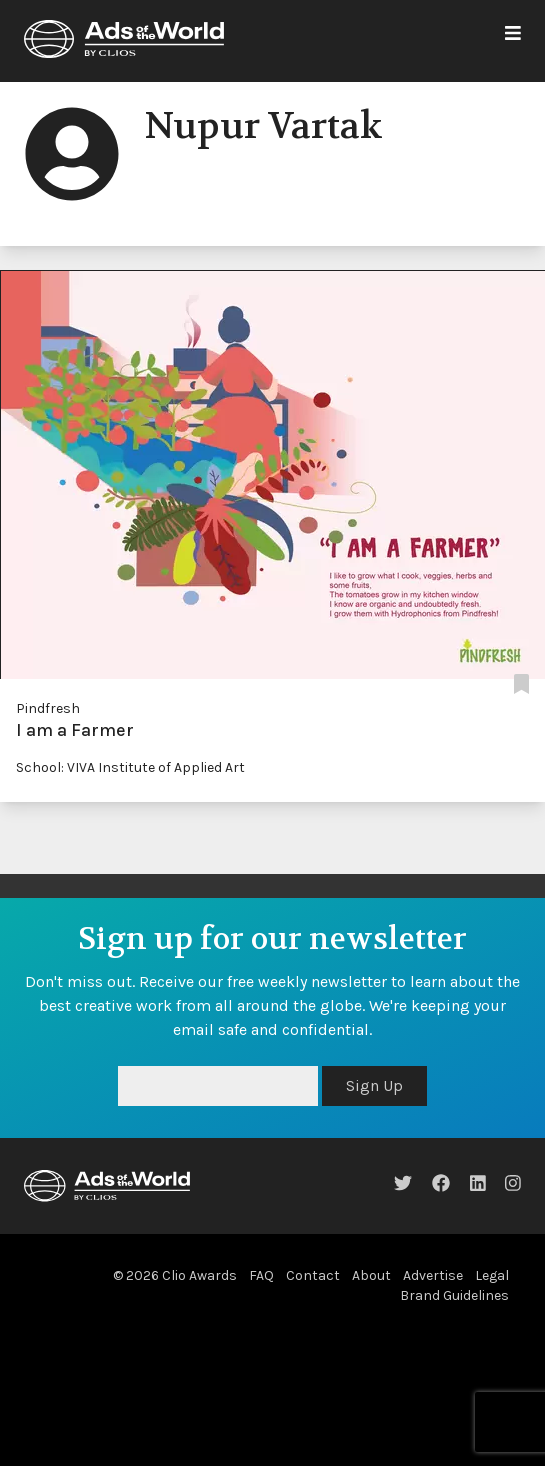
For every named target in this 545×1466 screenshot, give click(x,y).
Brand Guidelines (454, 1295)
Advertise (433, 1275)
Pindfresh (48, 708)
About (371, 1275)
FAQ (261, 1275)
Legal (492, 1275)
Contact (313, 1275)
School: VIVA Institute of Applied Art (130, 767)
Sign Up (374, 1085)
